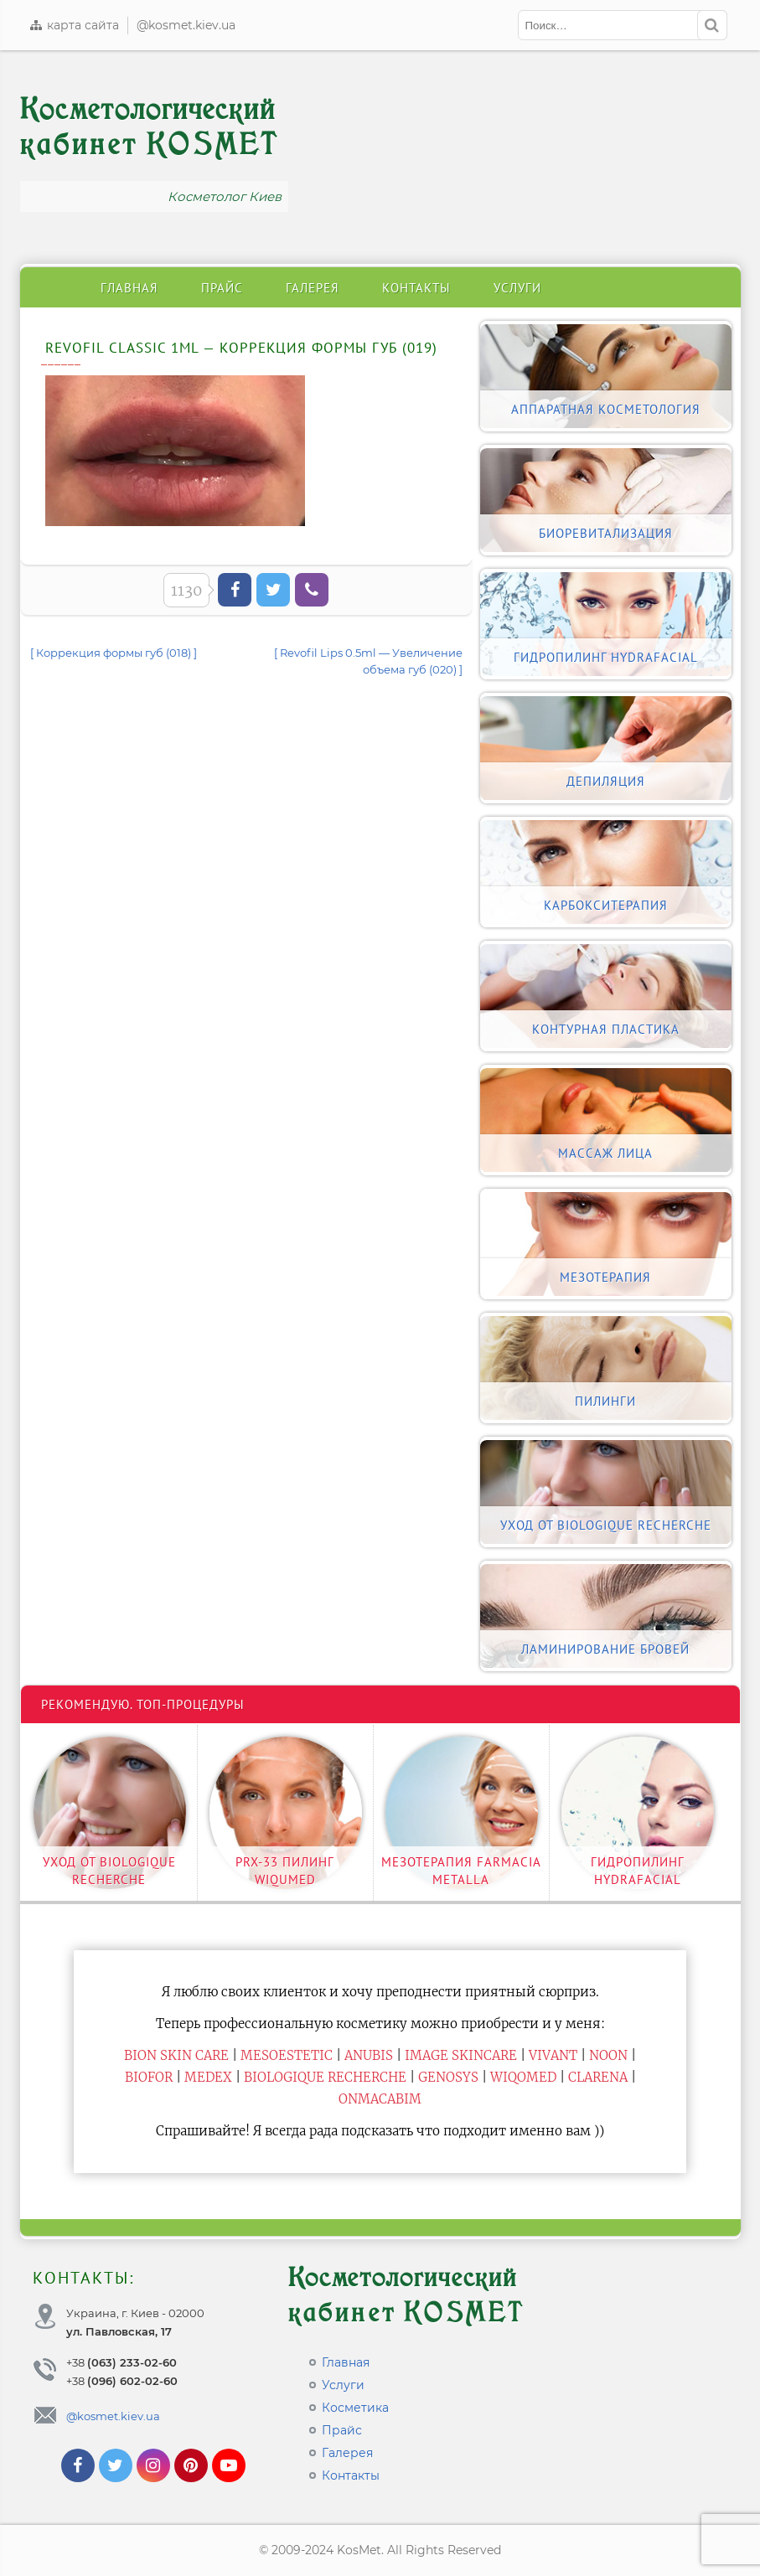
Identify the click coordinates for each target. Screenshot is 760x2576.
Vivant (553, 2055)
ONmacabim (380, 2099)
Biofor (149, 2077)
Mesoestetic (286, 2055)
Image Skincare (461, 2055)
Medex (208, 2077)
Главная (129, 288)
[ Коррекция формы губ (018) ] (113, 652)
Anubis (368, 2055)
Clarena (598, 2077)
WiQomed (523, 2077)
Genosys (448, 2077)
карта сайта (73, 25)
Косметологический (150, 127)
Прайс (222, 288)
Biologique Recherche (325, 2077)
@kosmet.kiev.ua (186, 25)
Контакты (416, 288)
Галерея (312, 288)
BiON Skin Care (176, 2055)
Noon (608, 2055)
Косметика (355, 2407)
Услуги (517, 288)
